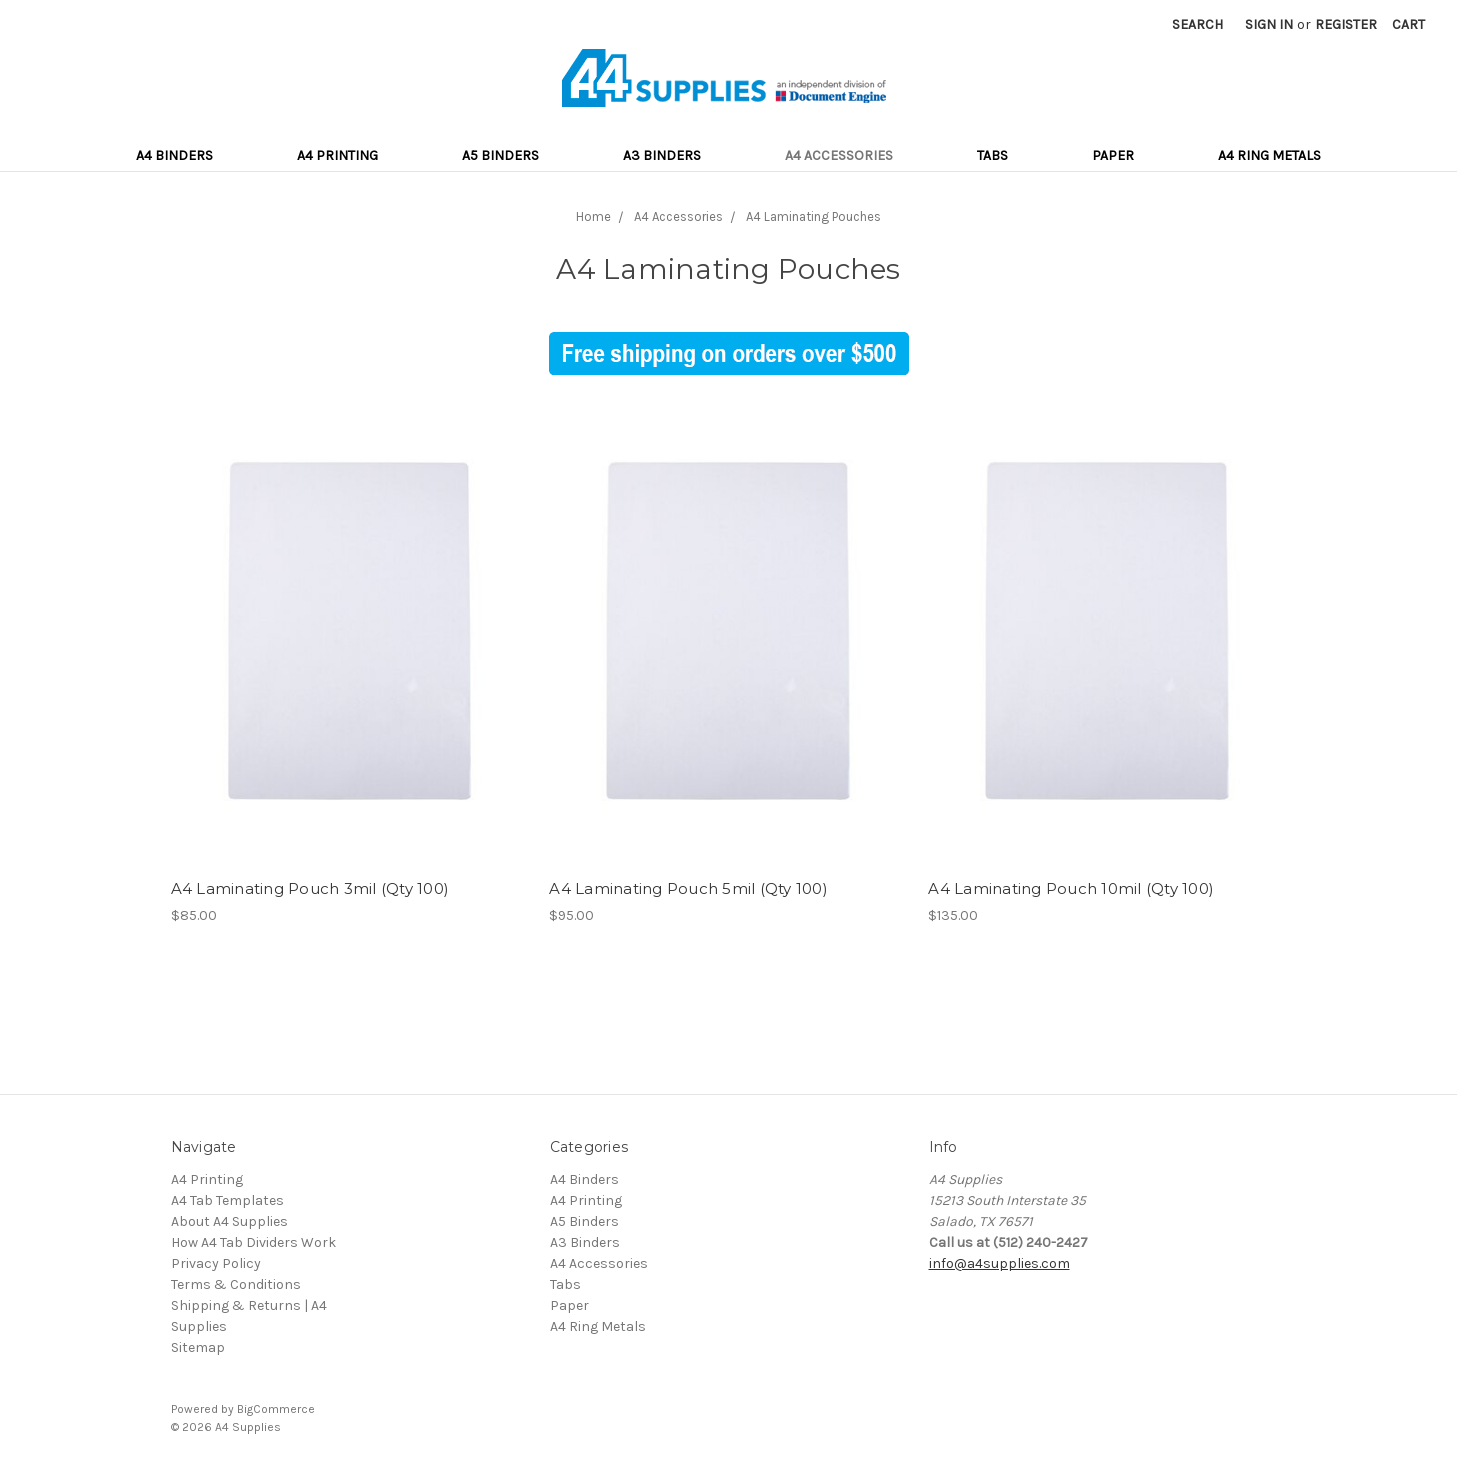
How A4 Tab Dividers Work (253, 1242)
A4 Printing (337, 155)
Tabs (992, 155)
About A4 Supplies (229, 1221)
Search (1197, 24)
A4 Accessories (839, 155)
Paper (1113, 155)
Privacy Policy (216, 1263)
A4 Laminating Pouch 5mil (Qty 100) (688, 888)
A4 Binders (174, 155)
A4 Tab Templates (227, 1200)
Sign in (1269, 24)
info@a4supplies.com (999, 1263)
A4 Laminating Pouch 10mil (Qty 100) (1071, 888)
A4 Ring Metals (1269, 155)
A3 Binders (662, 155)
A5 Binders (500, 155)
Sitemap (198, 1347)
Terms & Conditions (236, 1284)
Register (1346, 24)
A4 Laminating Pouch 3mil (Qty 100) (310, 888)
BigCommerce (276, 1409)
